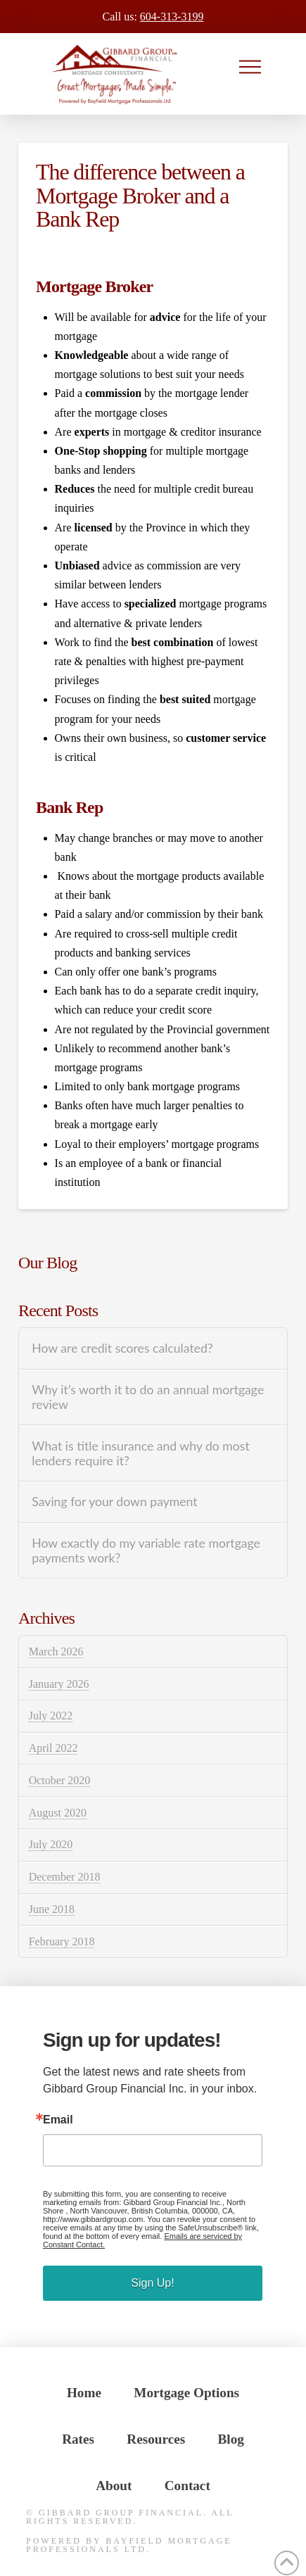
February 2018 (62, 1941)
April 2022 (53, 1748)
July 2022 (51, 1716)
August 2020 (58, 1813)
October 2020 (60, 1780)
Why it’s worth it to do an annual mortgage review (148, 1397)
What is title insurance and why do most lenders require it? (141, 1453)
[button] (250, 67)
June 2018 (52, 1909)
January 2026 (59, 1684)
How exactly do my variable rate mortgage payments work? (146, 1550)
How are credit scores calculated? (122, 1348)
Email (58, 2120)
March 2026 (56, 1652)
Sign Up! (152, 2283)
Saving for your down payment (114, 1501)
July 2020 (51, 1844)
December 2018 (65, 1877)
